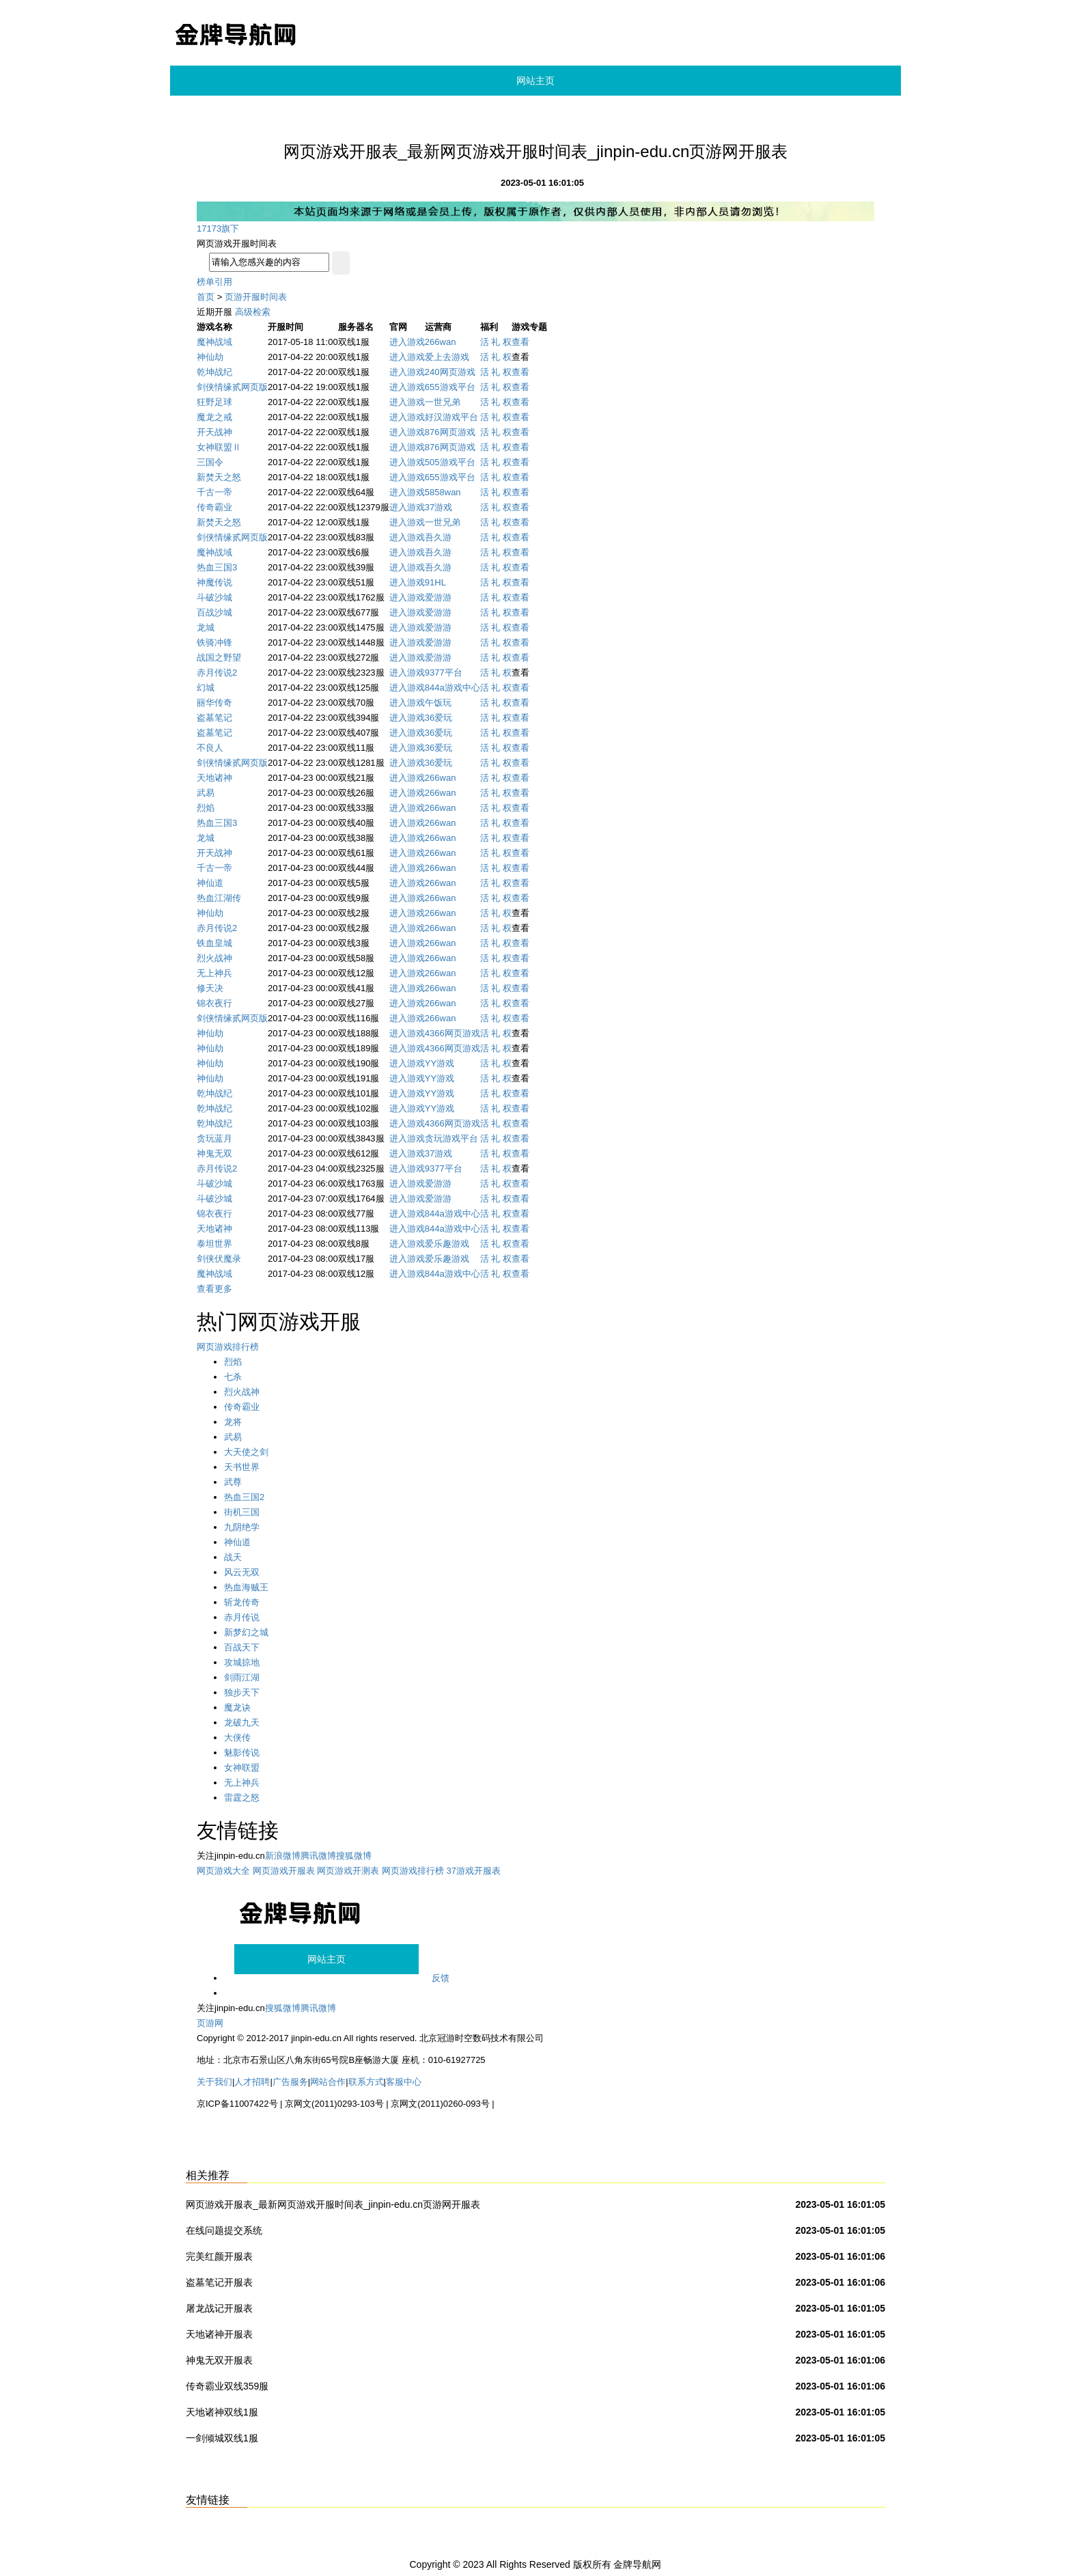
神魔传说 (214, 582)
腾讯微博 (318, 1856)
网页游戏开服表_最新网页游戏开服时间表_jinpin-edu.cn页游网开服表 (333, 2204)
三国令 (210, 462)
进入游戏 (407, 342)
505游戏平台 (450, 462)
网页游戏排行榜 (228, 1347)
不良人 (210, 748)
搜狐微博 (354, 1856)
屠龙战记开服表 (219, 2308)
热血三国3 (217, 567)
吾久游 (438, 537)
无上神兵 (214, 973)
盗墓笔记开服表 (219, 2282)
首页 (205, 297)
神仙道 (210, 883)
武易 (205, 793)
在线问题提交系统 (224, 2230)
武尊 (233, 1482)
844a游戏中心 (452, 687)
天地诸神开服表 (219, 2334)
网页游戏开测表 (348, 1871)
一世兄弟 (442, 402)
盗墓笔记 (214, 717)
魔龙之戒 (214, 417)
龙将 (233, 1422)
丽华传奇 (214, 702)
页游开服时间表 (256, 297)
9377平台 (443, 672)
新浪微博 (283, 1856)
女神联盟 (242, 1767)
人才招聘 (252, 2082)
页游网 (210, 2023)
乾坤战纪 (214, 372)
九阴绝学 (242, 1527)
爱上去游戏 (447, 357)
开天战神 (214, 432)
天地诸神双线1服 (222, 2412)
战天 (233, 1557)
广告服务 (290, 2082)
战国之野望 (219, 657)
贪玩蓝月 (214, 1138)
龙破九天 (242, 1722)
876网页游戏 (450, 432)
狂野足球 (214, 402)
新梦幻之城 (246, 1632)
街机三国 (242, 1512)
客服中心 (403, 2082)
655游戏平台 (450, 387)
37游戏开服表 (474, 1871)
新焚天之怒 (219, 477)
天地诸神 (214, 778)
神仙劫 (210, 357)
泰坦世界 (214, 1243)
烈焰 (205, 808)
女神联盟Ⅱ (219, 447)
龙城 (205, 627)
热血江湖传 (219, 898)
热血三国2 (244, 1497)
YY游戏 (439, 1063)
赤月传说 (242, 1617)
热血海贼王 (246, 1587)
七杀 (233, 1377)
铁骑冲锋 (214, 642)
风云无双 (242, 1572)
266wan (440, 342)
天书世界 (242, 1467)
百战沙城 (214, 612)
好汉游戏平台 (451, 417)
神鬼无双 (214, 1153)
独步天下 (242, 1692)
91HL (435, 582)
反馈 (440, 1978)
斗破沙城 (214, 597)
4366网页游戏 (452, 1033)
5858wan (443, 492)
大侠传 (237, 1737)
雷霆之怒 (242, 1797)
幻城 (205, 687)
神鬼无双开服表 (219, 2360)
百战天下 (242, 1647)
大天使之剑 (246, 1452)
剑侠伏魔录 (219, 1259)
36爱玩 (438, 717)
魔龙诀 (237, 1707)
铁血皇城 (214, 943)
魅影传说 (242, 1752)
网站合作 (328, 2082)
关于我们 (214, 2082)
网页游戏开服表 (284, 1871)
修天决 (210, 988)
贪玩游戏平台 (451, 1138)
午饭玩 (438, 702)
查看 (520, 342)
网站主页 (535, 80)
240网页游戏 (450, 372)
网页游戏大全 (223, 1871)
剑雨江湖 (242, 1677)
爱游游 (438, 597)
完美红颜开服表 (219, 2256)
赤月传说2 (217, 672)
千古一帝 (214, 492)
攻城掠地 (242, 1662)
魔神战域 (214, 342)
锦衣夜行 (214, 1003)
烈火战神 (214, 958)
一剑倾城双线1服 (222, 2438)
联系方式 (366, 2082)
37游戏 (438, 507)
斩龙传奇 (242, 1602)
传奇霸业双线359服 (227, 2386)
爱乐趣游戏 (447, 1243)
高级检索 (252, 312)
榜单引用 (214, 282)
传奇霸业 (214, 507)
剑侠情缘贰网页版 (232, 387)
